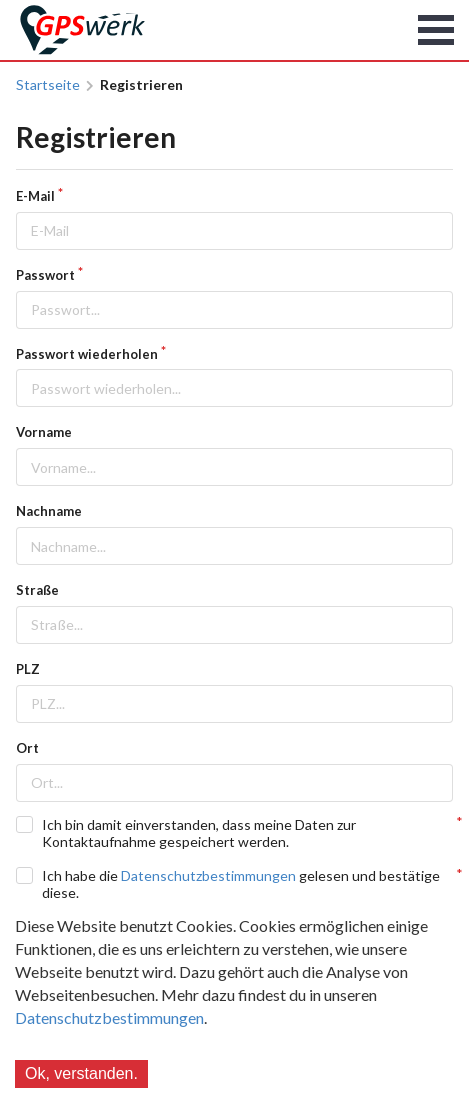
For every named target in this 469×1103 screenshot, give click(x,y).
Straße (37, 590)
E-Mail (35, 196)
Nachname (49, 511)
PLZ (28, 669)
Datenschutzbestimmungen (109, 1017)
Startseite (48, 84)
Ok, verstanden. (81, 1073)
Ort (27, 748)
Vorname (44, 432)
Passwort (45, 275)
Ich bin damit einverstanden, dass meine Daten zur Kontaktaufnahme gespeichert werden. (199, 833)
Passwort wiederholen (87, 354)
